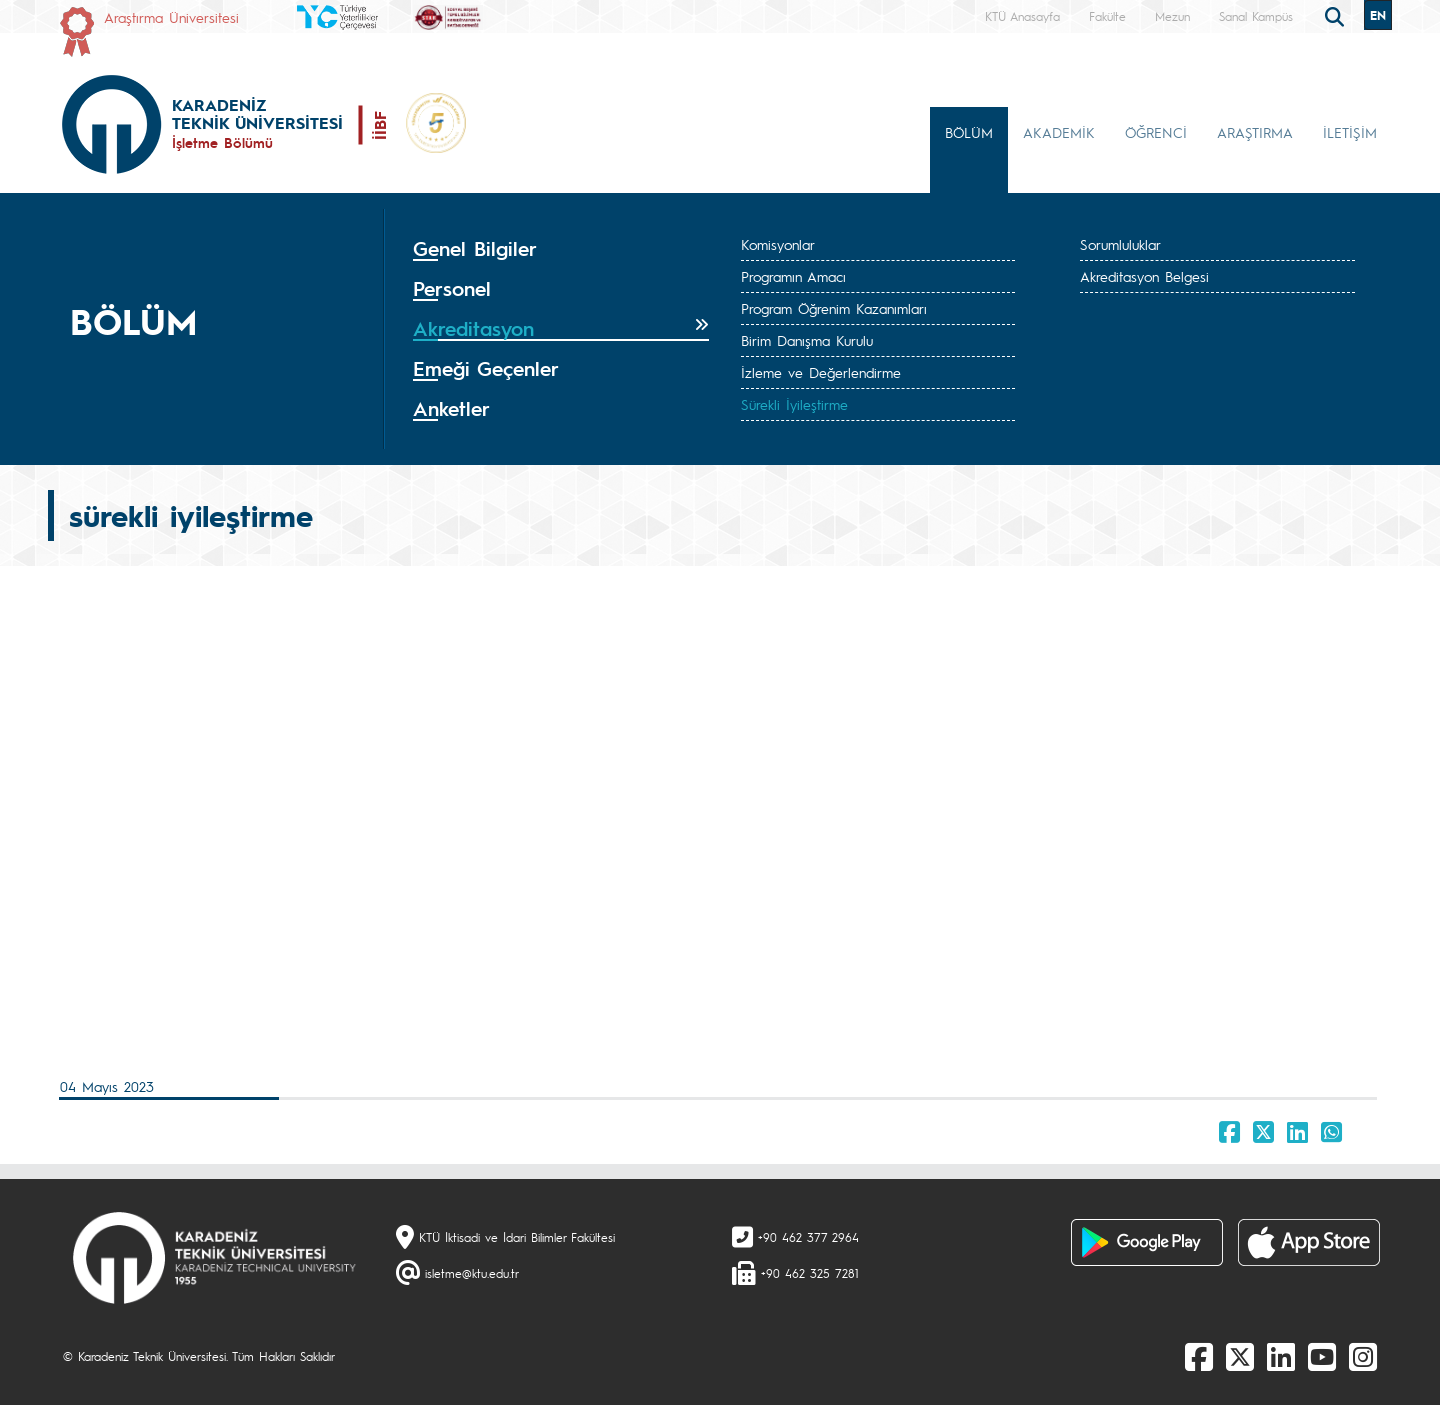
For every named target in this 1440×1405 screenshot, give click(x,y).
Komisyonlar (778, 244)
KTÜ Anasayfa (1022, 16)
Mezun (1172, 16)
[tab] (561, 249)
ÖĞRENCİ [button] (1156, 132)
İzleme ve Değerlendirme (821, 372)
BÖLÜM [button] (969, 132)
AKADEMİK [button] (1059, 132)
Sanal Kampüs (1256, 16)
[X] (1240, 1356)
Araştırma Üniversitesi (171, 17)
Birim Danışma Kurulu (807, 340)
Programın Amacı (793, 276)
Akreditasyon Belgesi (1144, 276)
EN (1378, 15)
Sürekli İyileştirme (794, 404)
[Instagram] (1363, 1356)
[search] (1337, 15)
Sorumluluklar (1120, 244)
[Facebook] (1199, 1356)
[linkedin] (1281, 1356)
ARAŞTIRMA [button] (1255, 132)
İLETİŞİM (1350, 132)
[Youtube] (1322, 1356)
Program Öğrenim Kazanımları (834, 308)
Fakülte (1107, 16)
